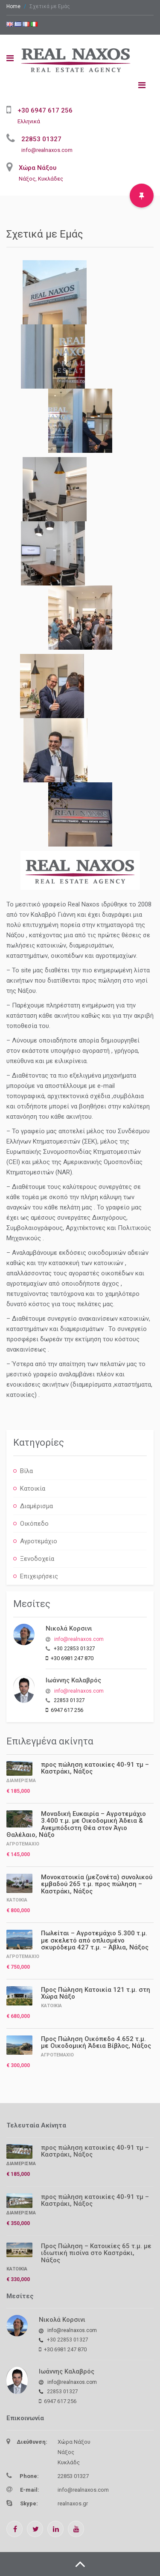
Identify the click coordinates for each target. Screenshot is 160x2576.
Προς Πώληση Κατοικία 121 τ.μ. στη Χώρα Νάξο (95, 1993)
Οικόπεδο (34, 1523)
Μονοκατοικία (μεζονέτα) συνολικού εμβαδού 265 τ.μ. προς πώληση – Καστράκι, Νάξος (96, 1884)
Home (13, 6)
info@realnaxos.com (47, 150)
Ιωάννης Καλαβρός (73, 1680)
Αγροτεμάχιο (38, 1541)
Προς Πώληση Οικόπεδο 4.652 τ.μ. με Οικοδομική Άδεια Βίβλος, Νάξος (96, 2042)
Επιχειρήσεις (39, 1576)
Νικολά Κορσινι (69, 1628)
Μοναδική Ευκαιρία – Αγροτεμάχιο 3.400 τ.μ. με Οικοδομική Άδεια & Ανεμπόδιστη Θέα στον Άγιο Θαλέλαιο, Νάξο (76, 1824)
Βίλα (26, 1471)
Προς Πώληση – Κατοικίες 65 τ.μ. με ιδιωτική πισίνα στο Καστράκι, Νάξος (96, 2253)
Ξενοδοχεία (37, 1559)
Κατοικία (32, 1488)
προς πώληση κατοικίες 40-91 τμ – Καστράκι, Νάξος (95, 1768)
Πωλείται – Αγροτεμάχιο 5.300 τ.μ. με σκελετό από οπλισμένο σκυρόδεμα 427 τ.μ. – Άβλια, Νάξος (94, 1940)
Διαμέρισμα (36, 1506)
